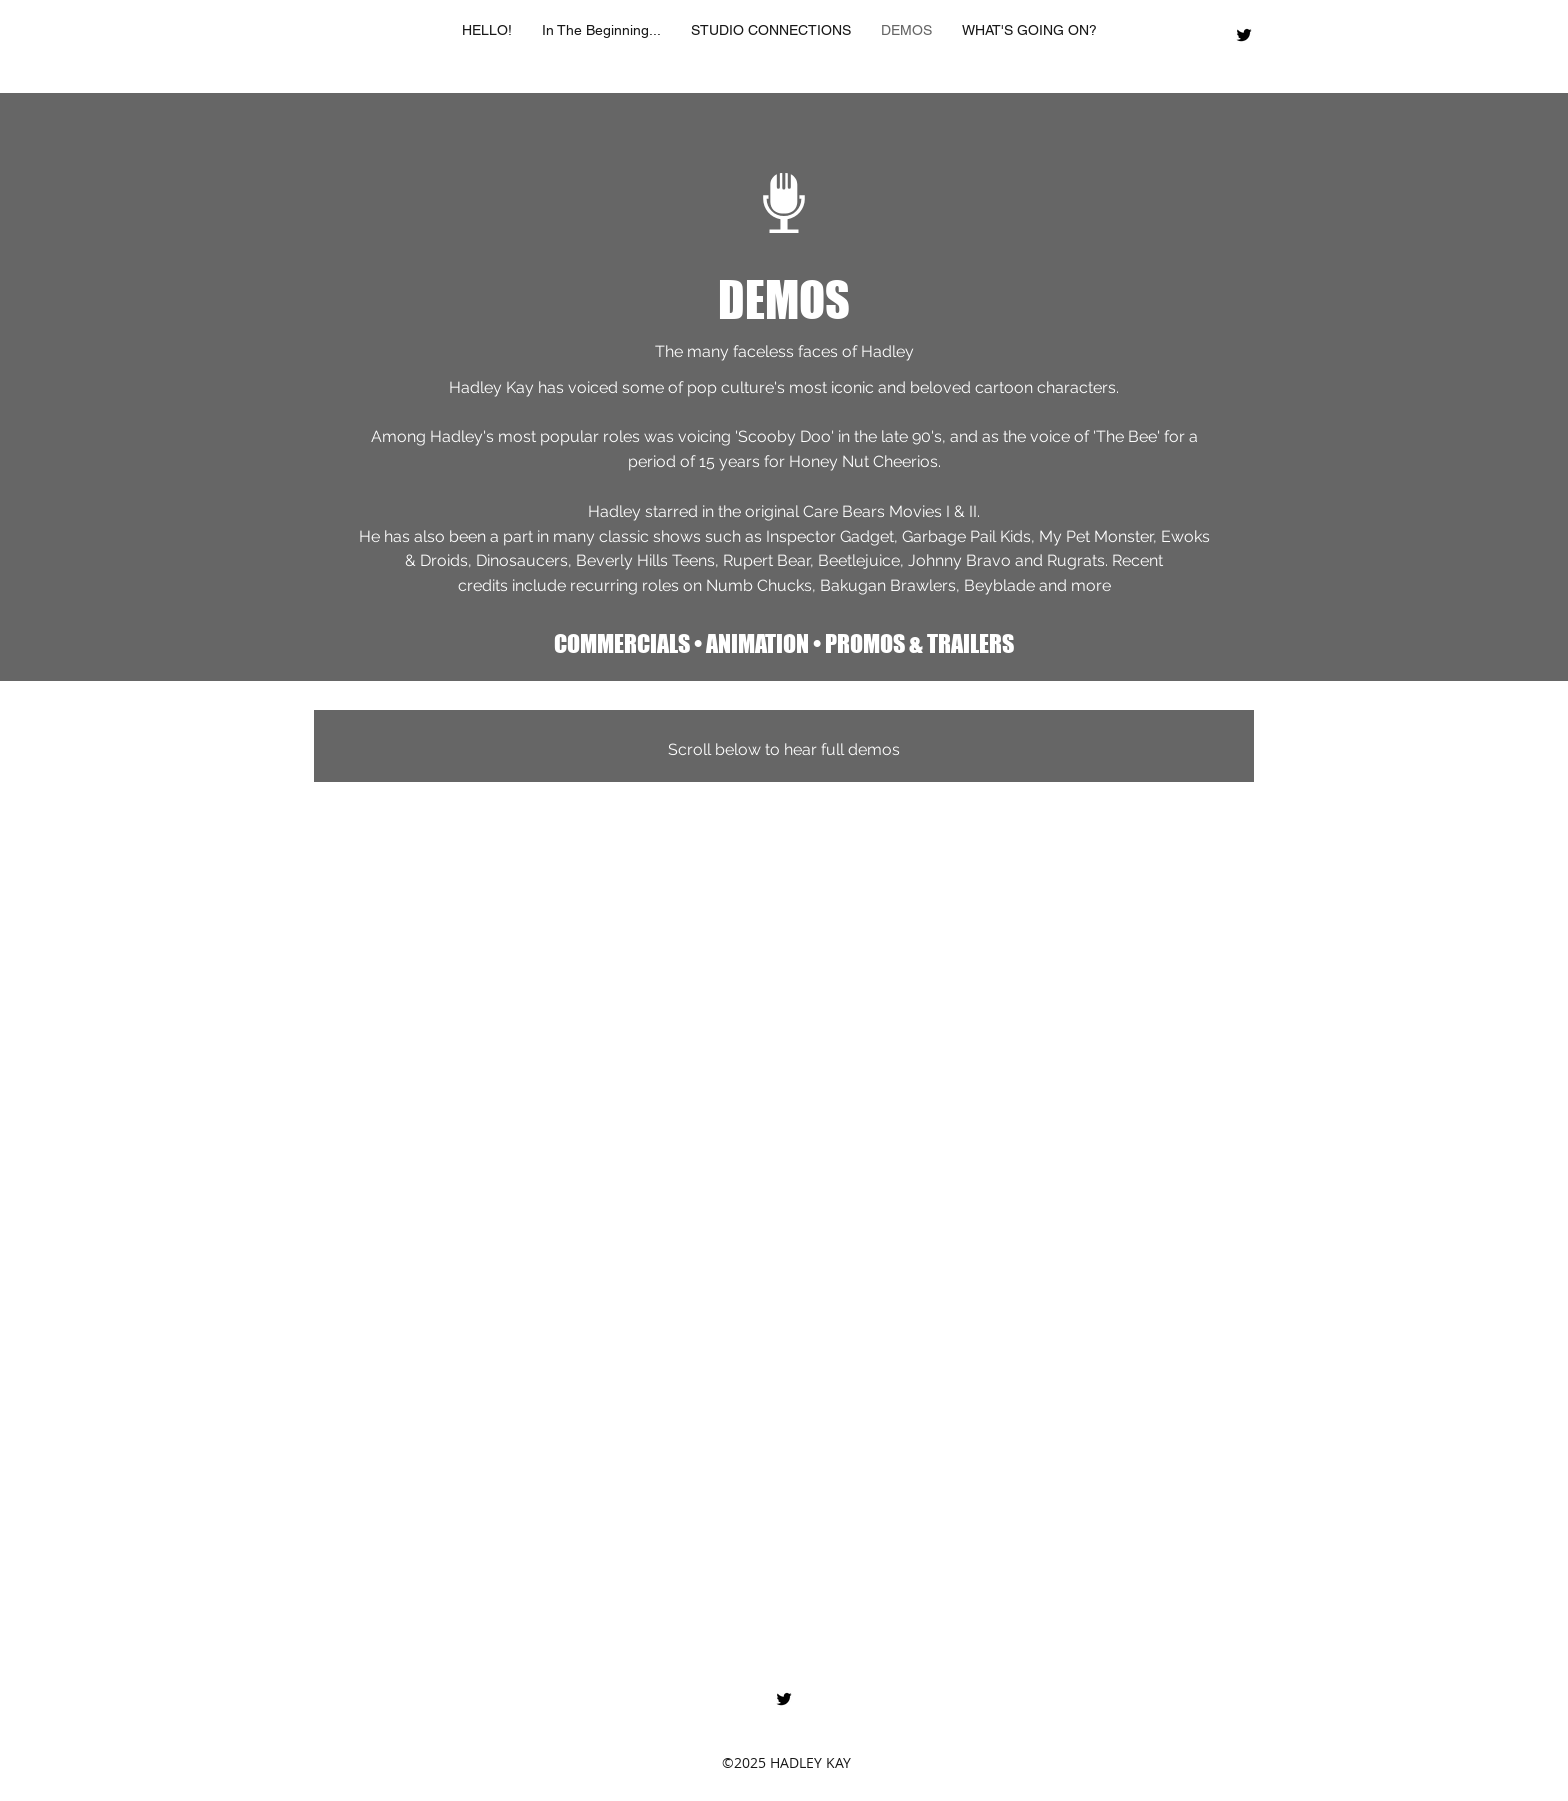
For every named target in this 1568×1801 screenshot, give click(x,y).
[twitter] (1244, 35)
